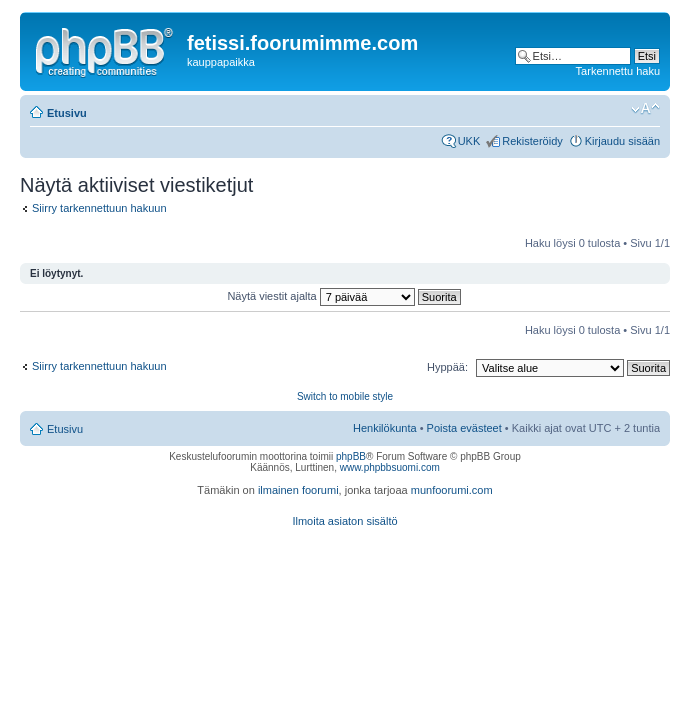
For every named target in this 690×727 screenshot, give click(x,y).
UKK (469, 141)
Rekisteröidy (532, 141)
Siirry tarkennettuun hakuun (99, 208)
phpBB (351, 456)
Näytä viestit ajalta (343, 296)
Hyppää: (447, 367)
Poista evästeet (464, 428)
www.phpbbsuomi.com (390, 467)
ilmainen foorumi (298, 490)
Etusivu (67, 113)
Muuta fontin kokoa (645, 109)
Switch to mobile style (345, 396)
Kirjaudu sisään (622, 141)
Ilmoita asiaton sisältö (344, 521)
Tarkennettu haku (618, 71)
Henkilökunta (385, 428)
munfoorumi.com (452, 490)
